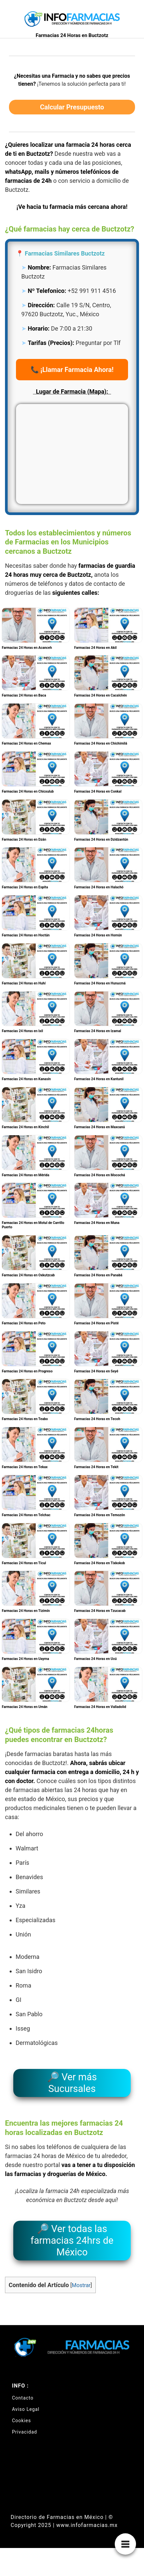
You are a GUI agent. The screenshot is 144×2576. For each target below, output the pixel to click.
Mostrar (81, 2285)
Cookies (21, 2420)
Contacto (23, 2398)
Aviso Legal (26, 2409)
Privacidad (24, 2432)
